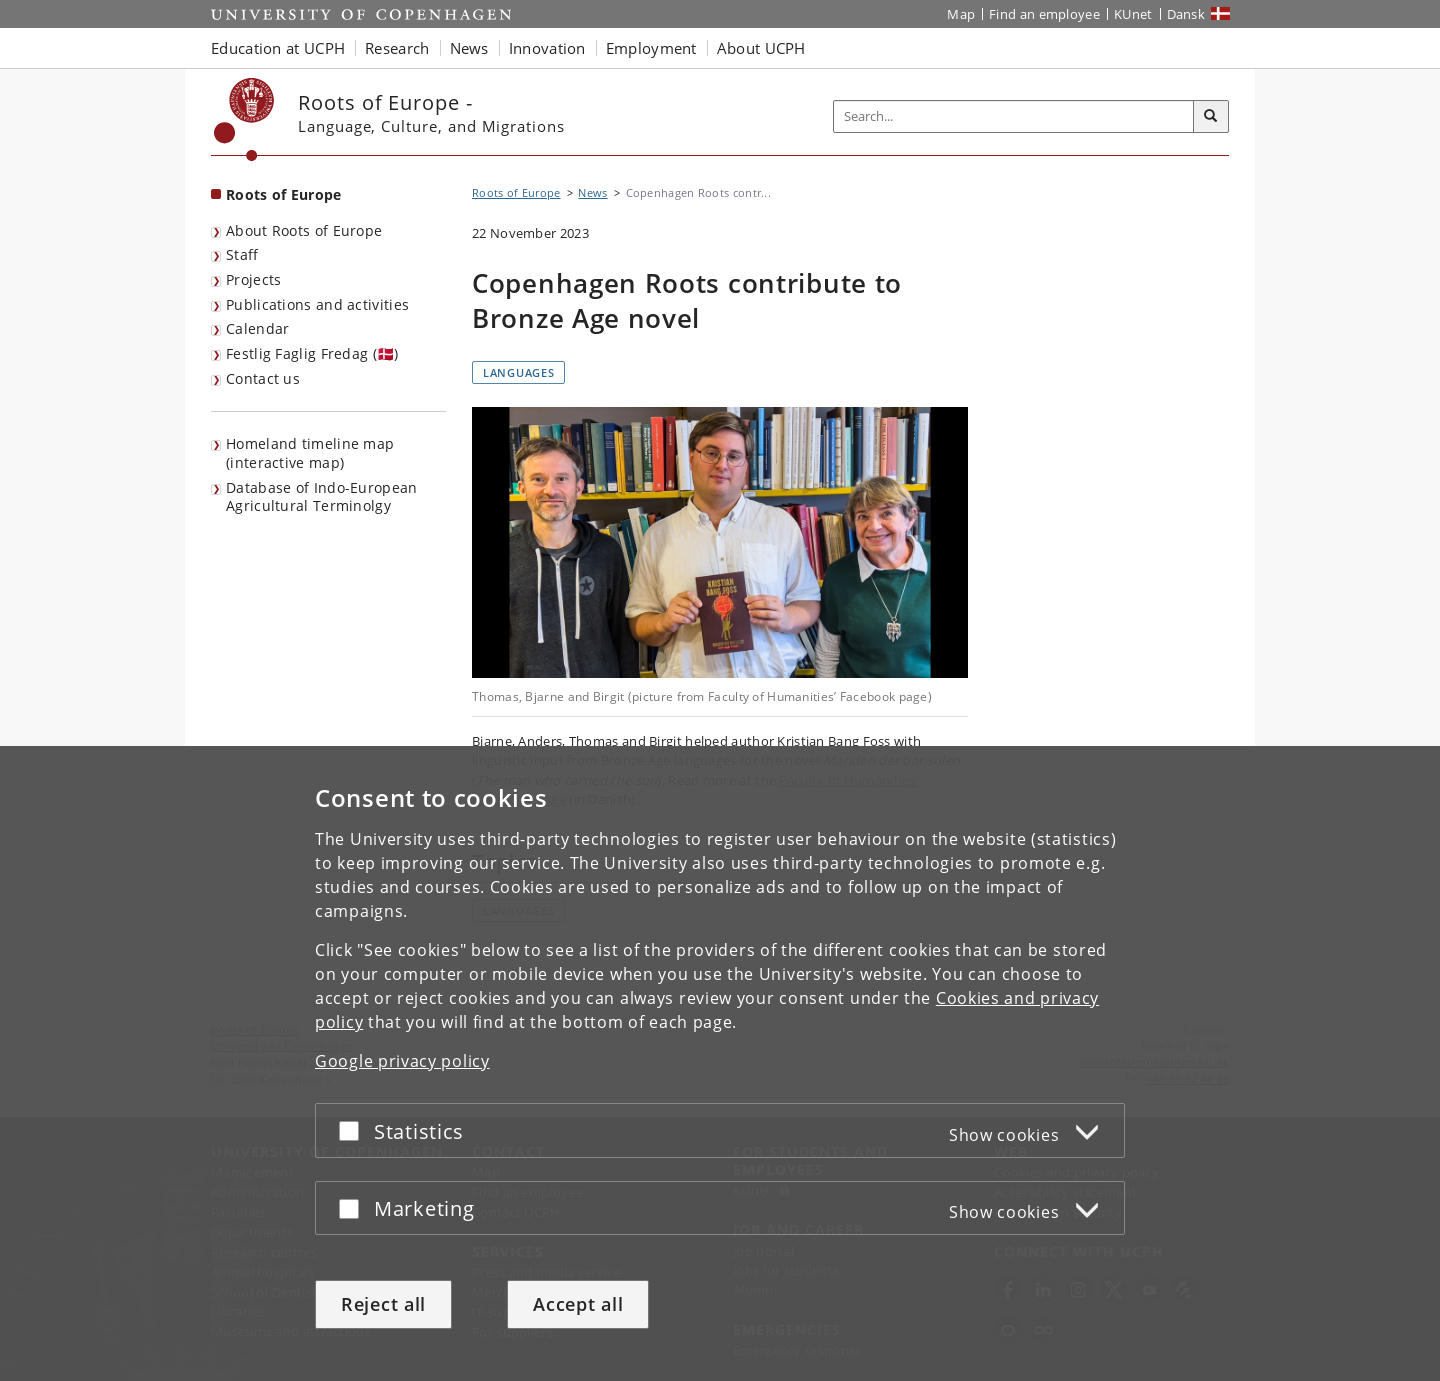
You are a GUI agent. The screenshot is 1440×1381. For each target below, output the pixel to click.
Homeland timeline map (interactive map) (310, 453)
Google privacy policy (402, 1061)
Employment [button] (651, 48)
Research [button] (397, 48)
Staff (242, 254)
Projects (253, 279)
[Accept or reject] (354, 1130)
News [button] (469, 48)
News (592, 192)
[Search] (1211, 117)
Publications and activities (317, 304)
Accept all (578, 1304)
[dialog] (720, 1063)
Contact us (263, 378)
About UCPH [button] (761, 48)
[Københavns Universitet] (244, 119)
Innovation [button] (547, 48)
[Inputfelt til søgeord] (1014, 116)
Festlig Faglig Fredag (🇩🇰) (312, 353)
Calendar (257, 328)
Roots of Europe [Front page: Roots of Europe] (284, 194)
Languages (518, 372)
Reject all (383, 1304)
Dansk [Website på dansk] (1186, 14)
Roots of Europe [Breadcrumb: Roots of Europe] (516, 192)
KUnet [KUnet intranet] (1133, 14)
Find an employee (1044, 14)
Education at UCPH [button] (278, 48)
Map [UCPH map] (961, 14)
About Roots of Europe (304, 230)
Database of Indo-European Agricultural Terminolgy (322, 497)
